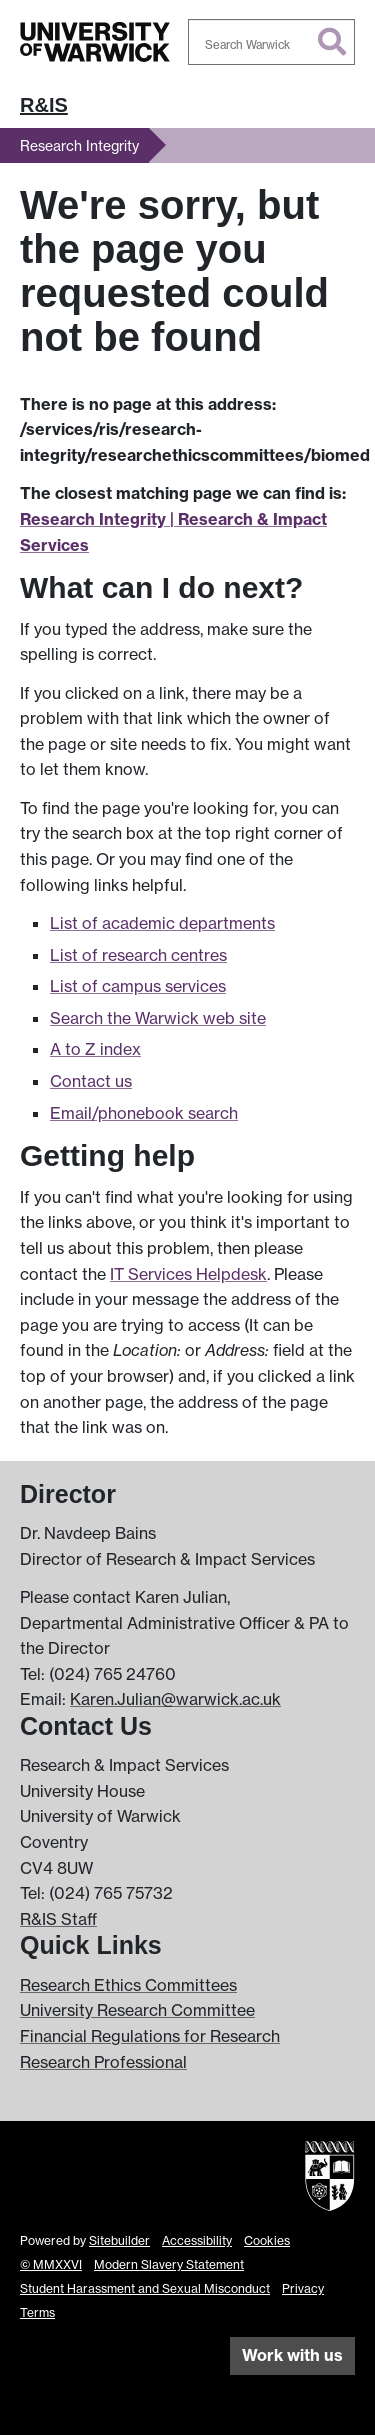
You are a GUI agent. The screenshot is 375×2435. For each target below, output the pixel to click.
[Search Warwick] (272, 42)
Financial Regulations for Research (150, 2036)
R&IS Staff (58, 1919)
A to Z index (95, 1049)
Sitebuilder (119, 2240)
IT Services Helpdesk (188, 1274)
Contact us (91, 1081)
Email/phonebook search (144, 1113)
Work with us (292, 2355)
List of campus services (138, 986)
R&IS (44, 105)
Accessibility (197, 2240)
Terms (37, 2312)
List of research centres (138, 955)
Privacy (303, 2288)
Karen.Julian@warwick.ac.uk (175, 1699)
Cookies (267, 2240)
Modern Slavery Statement (169, 2264)
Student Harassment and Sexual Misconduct (145, 2288)
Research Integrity (79, 145)
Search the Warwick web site (158, 1018)
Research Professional (103, 2062)
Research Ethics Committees (128, 1985)
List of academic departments (162, 923)
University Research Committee (137, 2010)
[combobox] (272, 42)
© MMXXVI (51, 2264)
